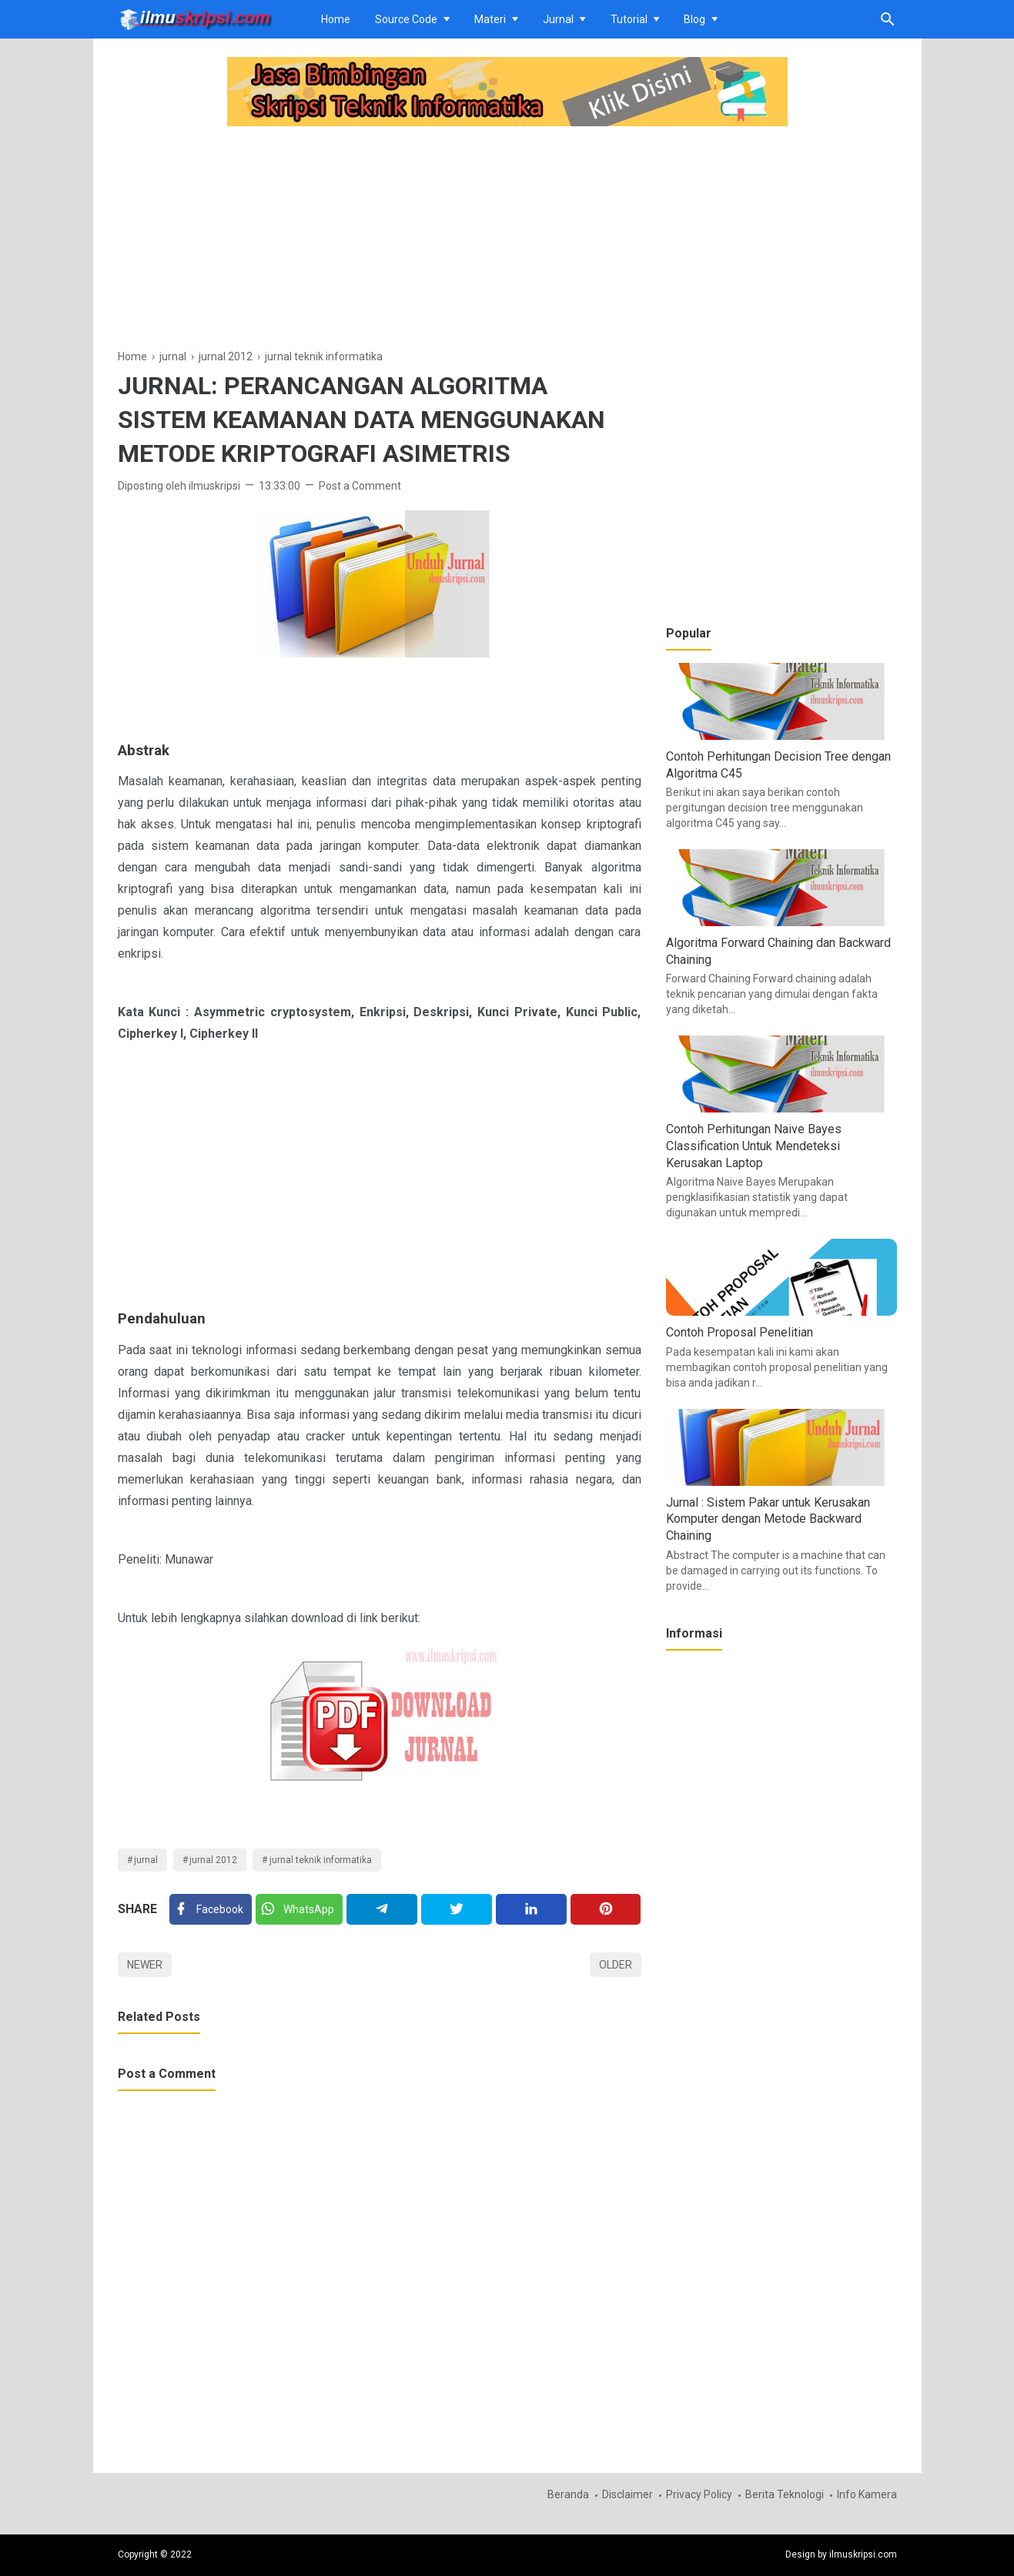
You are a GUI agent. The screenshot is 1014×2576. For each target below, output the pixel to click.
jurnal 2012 (213, 1860)
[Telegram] (381, 1909)
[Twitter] (299, 1909)
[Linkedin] (531, 1909)
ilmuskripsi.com (863, 2554)
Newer (144, 1965)
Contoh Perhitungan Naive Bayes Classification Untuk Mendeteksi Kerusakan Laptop (754, 1145)
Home (335, 19)
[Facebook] (210, 1909)
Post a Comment (360, 486)
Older (615, 1965)
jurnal (146, 1860)
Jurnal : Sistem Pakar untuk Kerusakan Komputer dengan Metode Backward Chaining (768, 1519)
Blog (694, 19)
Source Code (406, 19)
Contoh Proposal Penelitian (739, 1332)
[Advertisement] (379, 239)
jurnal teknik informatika (320, 1860)
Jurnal (558, 19)
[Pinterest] (606, 1909)
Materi (490, 19)
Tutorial (629, 19)
